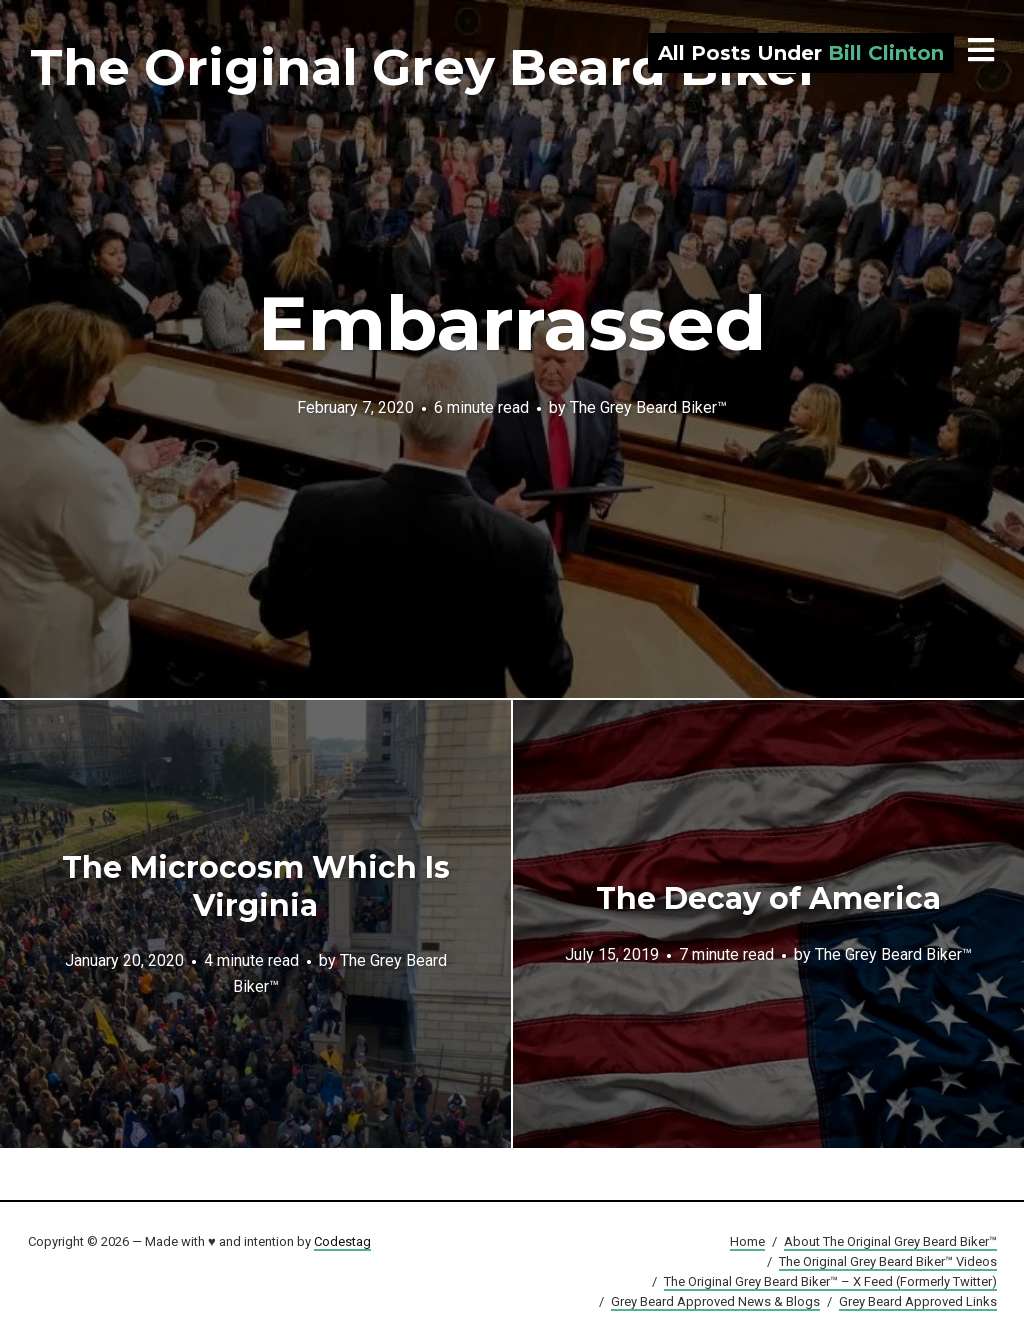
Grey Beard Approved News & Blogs (715, 1301)
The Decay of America (768, 898)
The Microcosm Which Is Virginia (256, 886)
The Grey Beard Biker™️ (648, 406)
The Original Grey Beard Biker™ (451, 67)
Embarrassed (512, 323)
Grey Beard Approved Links (918, 1301)
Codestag (342, 1241)
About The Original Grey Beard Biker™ (890, 1241)
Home (747, 1241)
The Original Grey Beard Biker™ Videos (888, 1261)
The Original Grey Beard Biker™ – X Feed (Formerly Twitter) (830, 1281)
